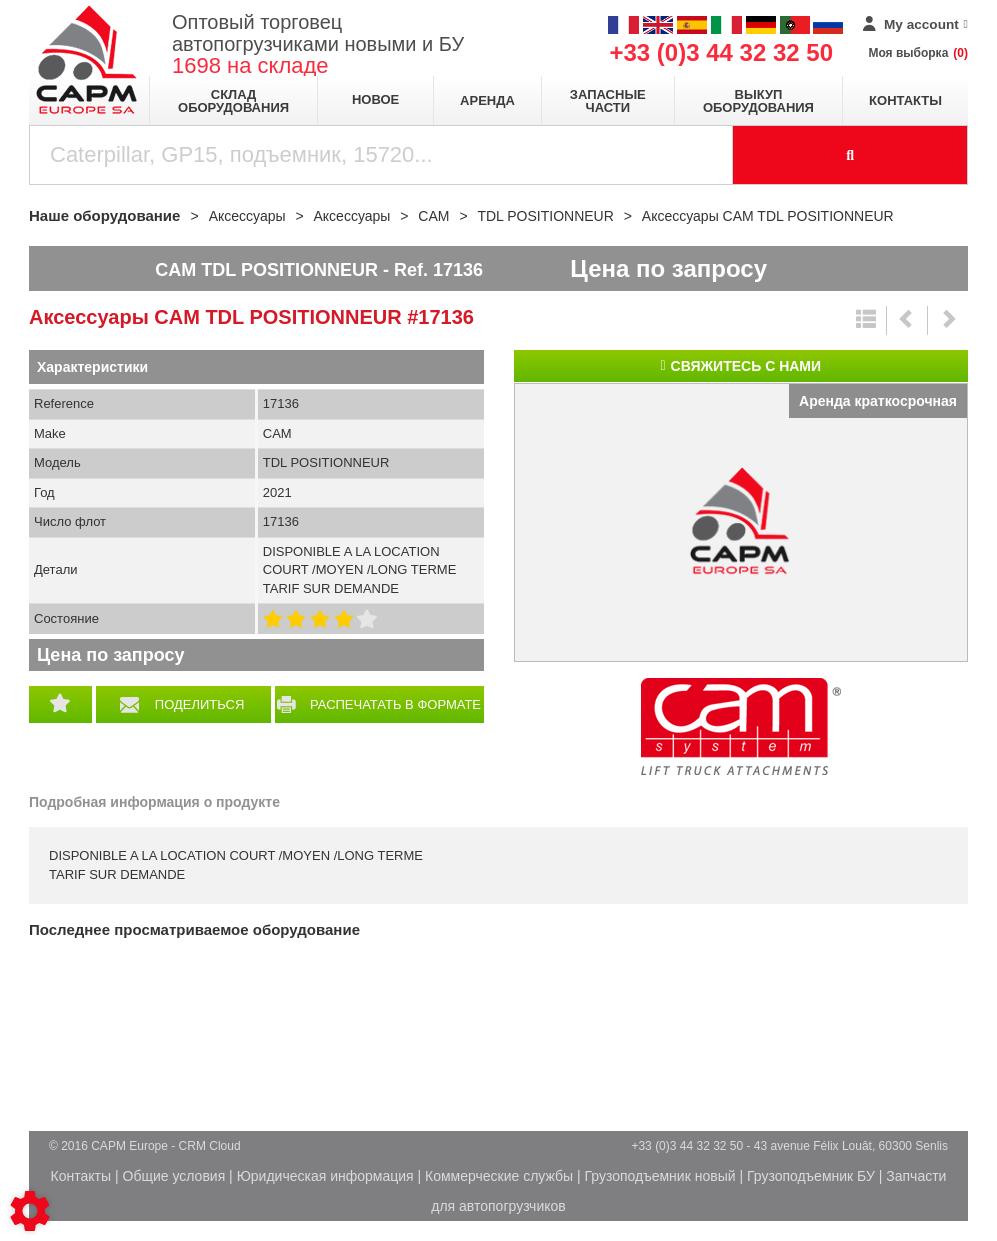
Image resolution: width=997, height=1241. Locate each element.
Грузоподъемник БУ (811, 1176)
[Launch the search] (850, 155)
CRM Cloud (210, 1146)
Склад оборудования (233, 101)
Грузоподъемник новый (660, 1176)
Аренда (487, 100)
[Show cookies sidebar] (30, 1211)
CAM (741, 727)
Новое (375, 99)
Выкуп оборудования (758, 101)
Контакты (905, 100)
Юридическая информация (325, 1176)
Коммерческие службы (499, 1176)
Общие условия (174, 1176)
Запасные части (608, 101)
